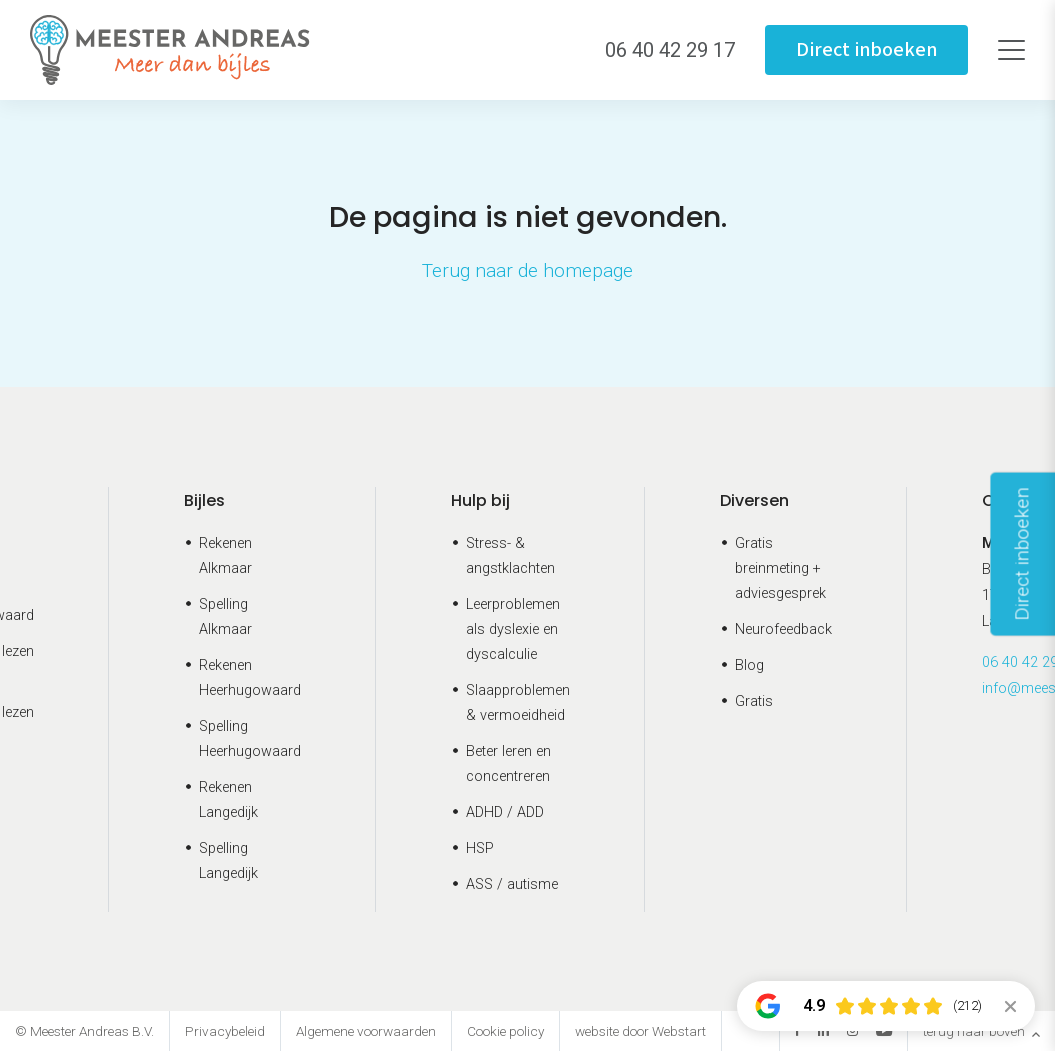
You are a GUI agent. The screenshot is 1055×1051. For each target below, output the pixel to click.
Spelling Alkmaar (225, 617)
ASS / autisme (512, 884)
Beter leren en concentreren (508, 764)
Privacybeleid (225, 1031)
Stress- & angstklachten (510, 556)
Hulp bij (480, 500)
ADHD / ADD (505, 812)
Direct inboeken (866, 50)
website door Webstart (640, 1031)
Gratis (754, 701)
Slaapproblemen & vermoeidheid (518, 703)
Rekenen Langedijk (228, 800)
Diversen (754, 500)
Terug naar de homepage (527, 270)
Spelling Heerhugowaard (250, 739)
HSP (480, 848)
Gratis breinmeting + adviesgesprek (780, 568)
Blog (749, 665)
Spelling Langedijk (228, 861)
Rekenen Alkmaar (225, 556)
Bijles (204, 500)
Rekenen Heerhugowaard (250, 678)
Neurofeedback (783, 629)
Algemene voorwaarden (366, 1031)
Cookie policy (505, 1031)
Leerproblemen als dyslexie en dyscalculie (513, 629)
